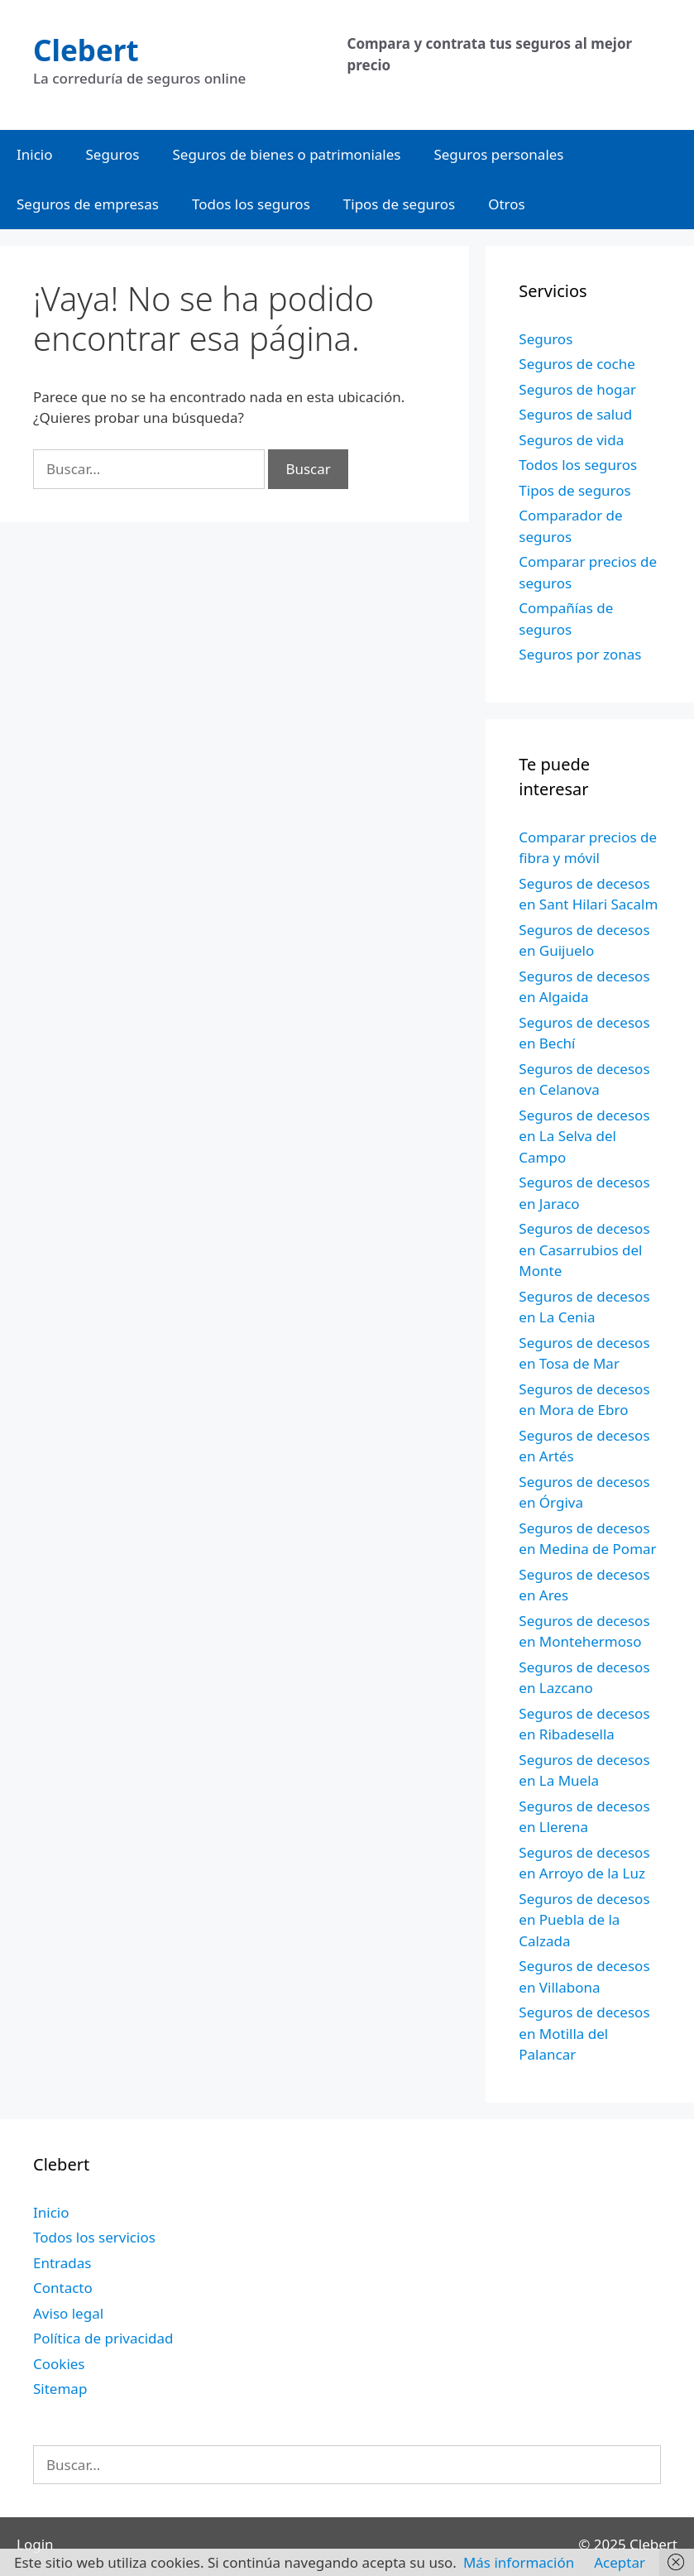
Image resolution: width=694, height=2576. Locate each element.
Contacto (63, 2287)
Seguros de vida (571, 439)
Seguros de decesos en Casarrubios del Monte (584, 1249)
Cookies (59, 2363)
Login (35, 2544)
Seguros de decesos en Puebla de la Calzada (584, 1919)
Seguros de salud (575, 414)
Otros (506, 203)
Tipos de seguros (399, 203)
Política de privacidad (103, 2338)
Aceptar (619, 2562)
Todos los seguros (251, 203)
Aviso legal (68, 2313)
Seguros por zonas (580, 654)
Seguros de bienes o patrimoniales (287, 154)
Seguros (113, 154)
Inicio (35, 154)
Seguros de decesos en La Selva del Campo (584, 1136)
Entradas (62, 2262)
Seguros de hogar (577, 389)
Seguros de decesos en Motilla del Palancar (584, 2033)
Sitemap (60, 2388)
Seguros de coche (577, 363)
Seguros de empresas (88, 203)
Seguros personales (498, 154)
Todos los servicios (94, 2237)
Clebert (86, 50)
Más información (518, 2562)
